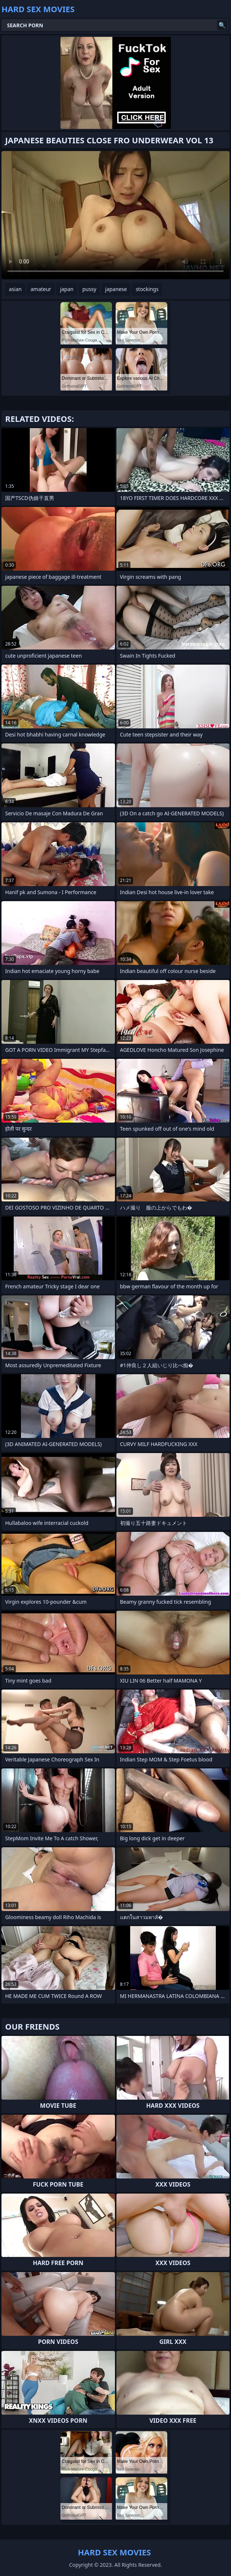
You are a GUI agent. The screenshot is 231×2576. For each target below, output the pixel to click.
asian (15, 289)
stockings (147, 289)
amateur (41, 289)
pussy (89, 289)
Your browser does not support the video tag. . (115, 215)
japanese (116, 289)
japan (67, 289)
